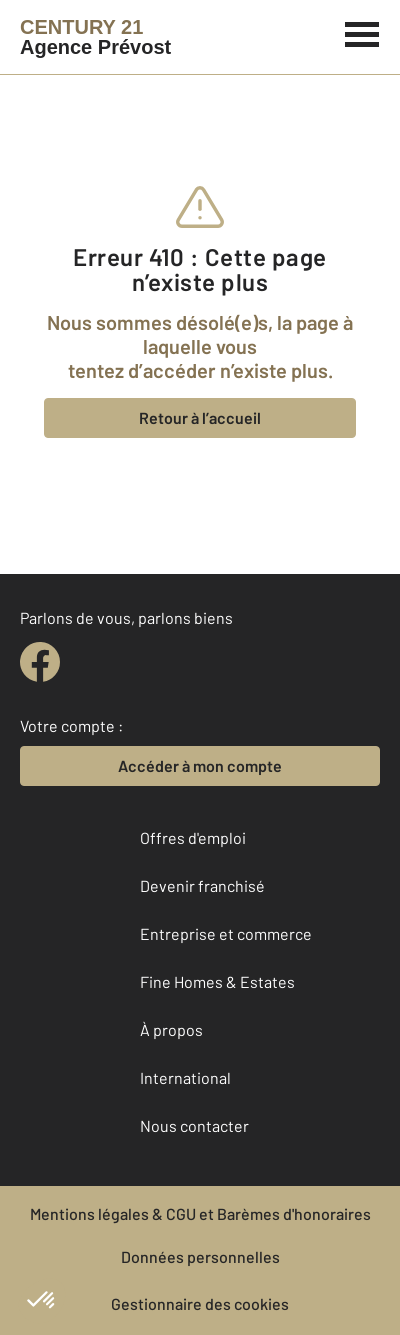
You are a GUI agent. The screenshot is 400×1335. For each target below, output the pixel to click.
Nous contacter (194, 1125)
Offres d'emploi (193, 837)
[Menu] (362, 32)
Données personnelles (200, 1256)
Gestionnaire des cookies (200, 1303)
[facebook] (40, 662)
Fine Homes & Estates (217, 981)
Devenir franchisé (202, 885)
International (185, 1077)
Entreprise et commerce (226, 933)
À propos (171, 1029)
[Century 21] (95, 37)
